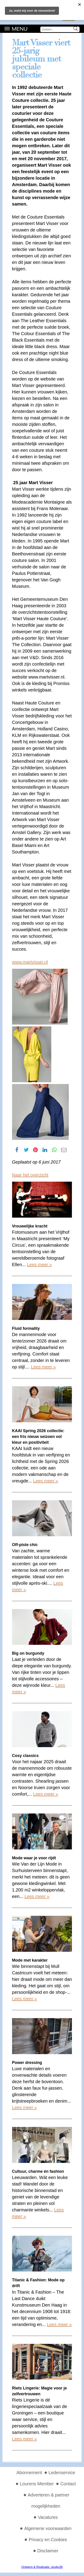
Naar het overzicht (30, 1174)
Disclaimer (47, 2550)
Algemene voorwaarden (47, 2528)
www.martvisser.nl (30, 962)
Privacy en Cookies (48, 2539)
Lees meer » (39, 1264)
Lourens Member (37, 2483)
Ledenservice (62, 2472)
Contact (68, 2483)
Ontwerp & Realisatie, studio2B (41, 2567)
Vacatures (48, 2517)
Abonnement (29, 2472)
